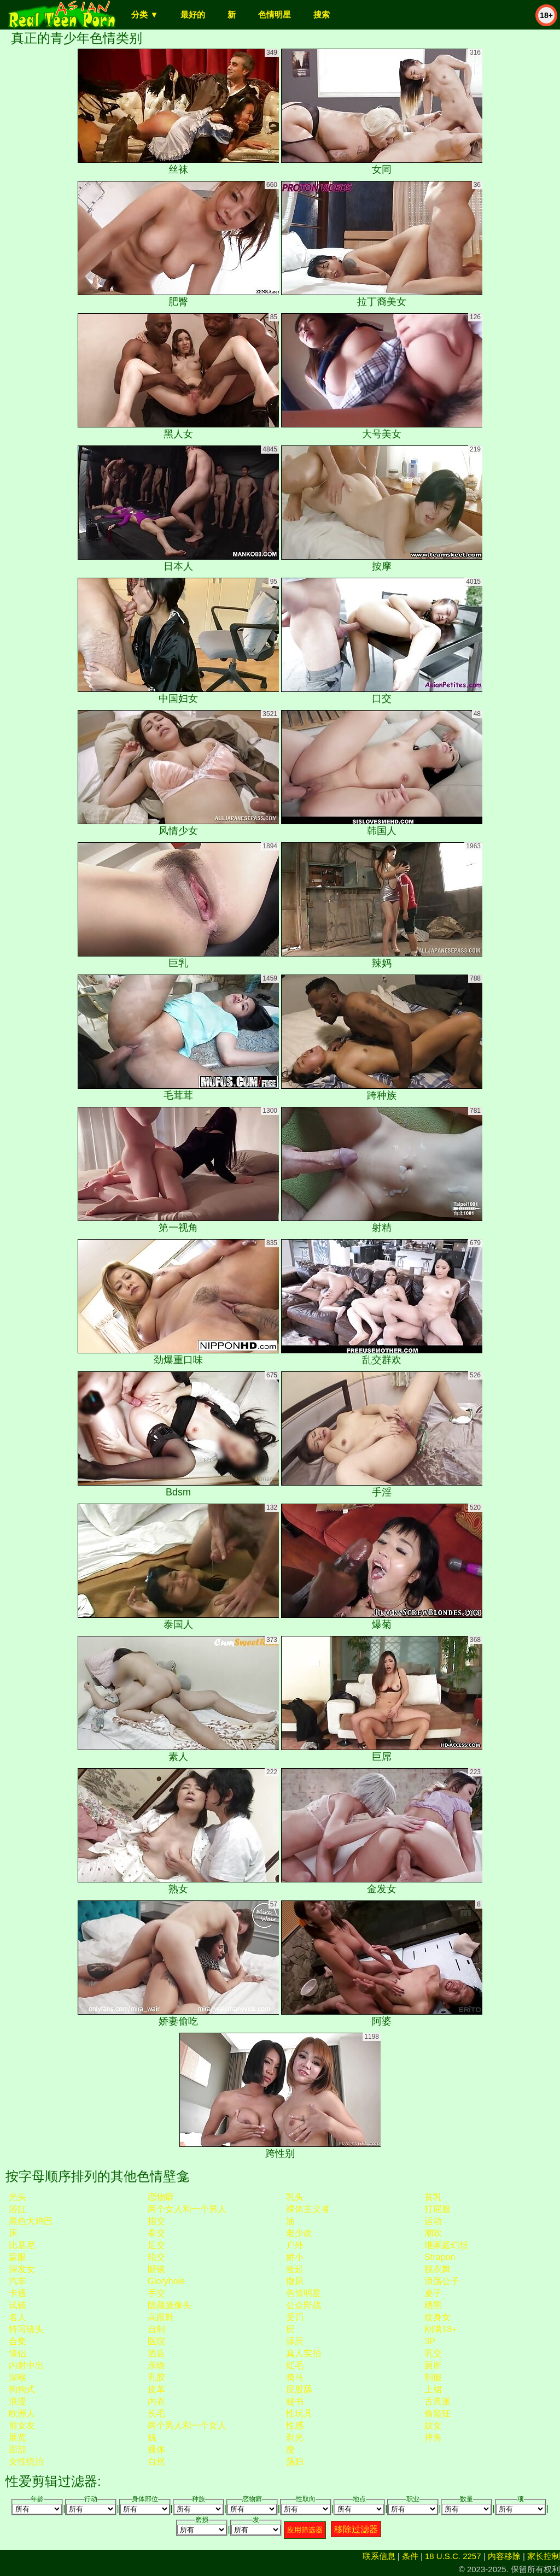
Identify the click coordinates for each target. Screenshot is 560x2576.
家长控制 (543, 2556)
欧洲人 (22, 2413)
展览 (17, 2437)
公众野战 (303, 2305)
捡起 (295, 2269)
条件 (410, 2556)
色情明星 (274, 14)
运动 (433, 2221)
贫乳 (433, 2197)
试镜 (17, 2305)
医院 (156, 2341)
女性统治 (26, 2461)
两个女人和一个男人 (187, 2209)
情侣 (17, 2353)
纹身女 (437, 2317)
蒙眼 (17, 2257)
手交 (156, 2293)
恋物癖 (161, 2197)
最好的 (192, 14)
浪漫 (17, 2401)
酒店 (156, 2353)
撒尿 (295, 2281)
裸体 (156, 2449)
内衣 (156, 2401)
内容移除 (504, 2556)
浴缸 (17, 2209)
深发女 (22, 2269)
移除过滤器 (356, 2529)
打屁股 (437, 2209)
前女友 (22, 2425)
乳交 (433, 2353)
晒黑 (433, 2305)
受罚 (295, 2317)
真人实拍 (303, 2353)
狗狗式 (22, 2389)
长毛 (156, 2413)
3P (429, 2341)
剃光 (295, 2437)
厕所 (433, 2365)
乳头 (295, 2197)
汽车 (17, 2281)
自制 (156, 2329)
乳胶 (156, 2377)
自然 (156, 2461)
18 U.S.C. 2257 (453, 2556)
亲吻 (156, 2365)
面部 (17, 2449)
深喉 (17, 2377)
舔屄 (295, 2341)
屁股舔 (299, 2389)
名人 (17, 2317)
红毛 (295, 2365)
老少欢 (299, 2233)
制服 (433, 2377)
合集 (17, 2341)
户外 (295, 2245)
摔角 (433, 2437)
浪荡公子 (441, 2281)
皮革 (156, 2389)
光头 (17, 2197)
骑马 (295, 2377)
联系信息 (379, 2556)
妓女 (433, 2425)
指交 (156, 2221)
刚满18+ (440, 2329)
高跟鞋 (161, 2317)
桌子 (433, 2293)
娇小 (295, 2257)
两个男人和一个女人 (187, 2425)
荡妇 (295, 2461)
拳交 (156, 2233)
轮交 (156, 2257)
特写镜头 (26, 2329)
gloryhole (166, 2281)
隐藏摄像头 (169, 2305)
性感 (295, 2425)
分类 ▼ (144, 14)
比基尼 (22, 2245)
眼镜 (156, 2269)
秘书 (295, 2401)
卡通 (17, 2293)
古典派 (437, 2401)
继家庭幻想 (446, 2245)
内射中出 (26, 2365)
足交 (156, 2245)
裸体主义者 (308, 2209)
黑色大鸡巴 (30, 2221)
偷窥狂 (437, 2413)
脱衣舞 (437, 2269)
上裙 (433, 2389)
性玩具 (299, 2413)
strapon (439, 2257)
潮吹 (433, 2233)
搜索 (321, 14)
